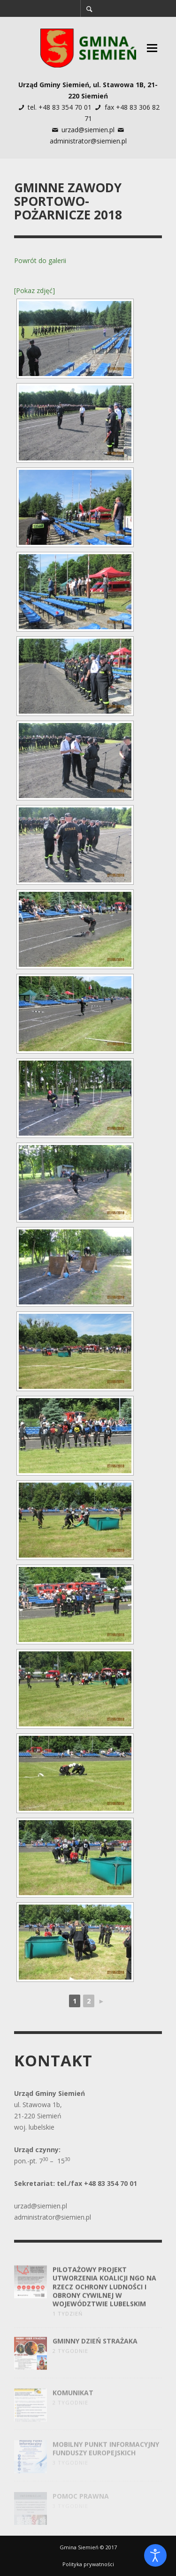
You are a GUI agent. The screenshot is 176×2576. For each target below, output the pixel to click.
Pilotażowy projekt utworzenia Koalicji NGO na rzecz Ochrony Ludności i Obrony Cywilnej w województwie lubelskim (104, 2299)
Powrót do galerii (40, 260)
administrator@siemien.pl (88, 140)
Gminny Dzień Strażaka (95, 2354)
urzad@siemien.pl (88, 129)
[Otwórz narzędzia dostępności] (155, 2555)
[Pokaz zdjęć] (34, 290)
